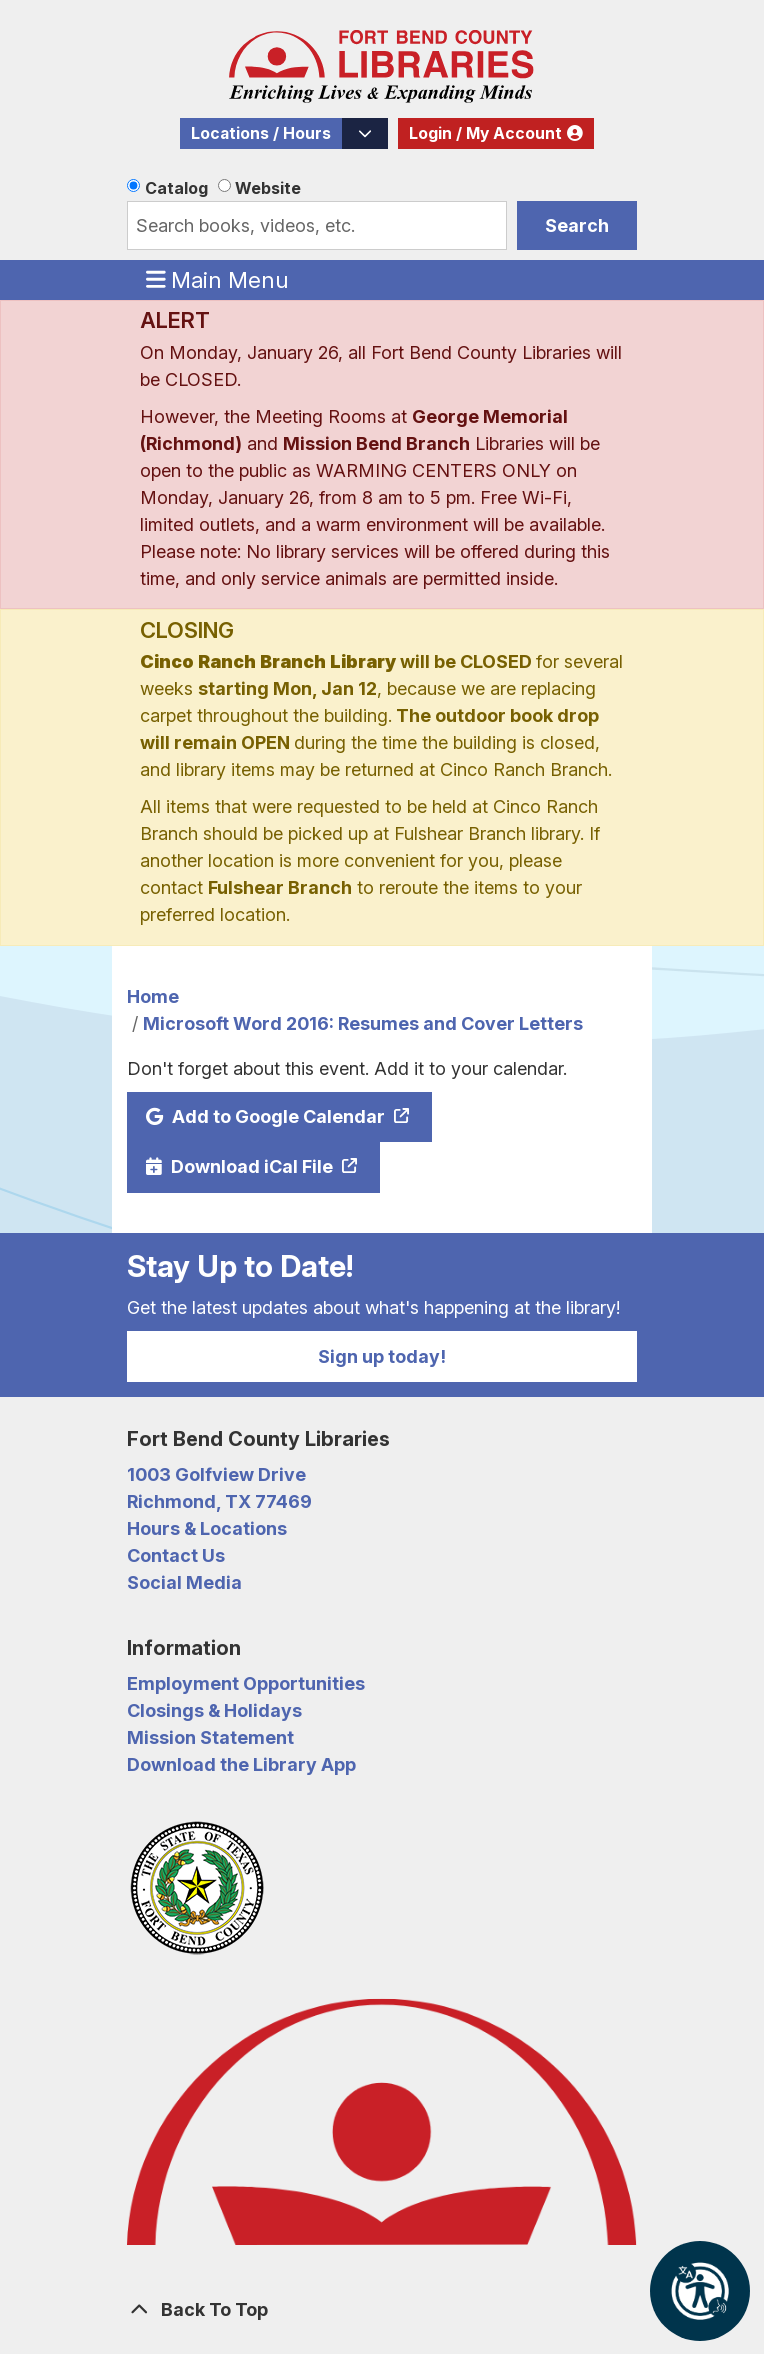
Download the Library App (241, 1764)
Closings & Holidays (214, 1710)
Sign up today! (382, 1356)
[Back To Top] (382, 2309)
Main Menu (218, 279)
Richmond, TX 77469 (219, 1501)
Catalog (176, 188)
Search (577, 225)
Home (153, 996)
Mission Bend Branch (376, 443)
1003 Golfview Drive (216, 1474)
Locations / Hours (261, 133)
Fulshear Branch (280, 887)
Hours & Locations (207, 1528)
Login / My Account (485, 133)
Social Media (184, 1582)
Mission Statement (210, 1737)
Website (268, 188)
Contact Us (176, 1555)
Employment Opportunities (246, 1683)
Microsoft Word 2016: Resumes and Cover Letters (363, 1023)
